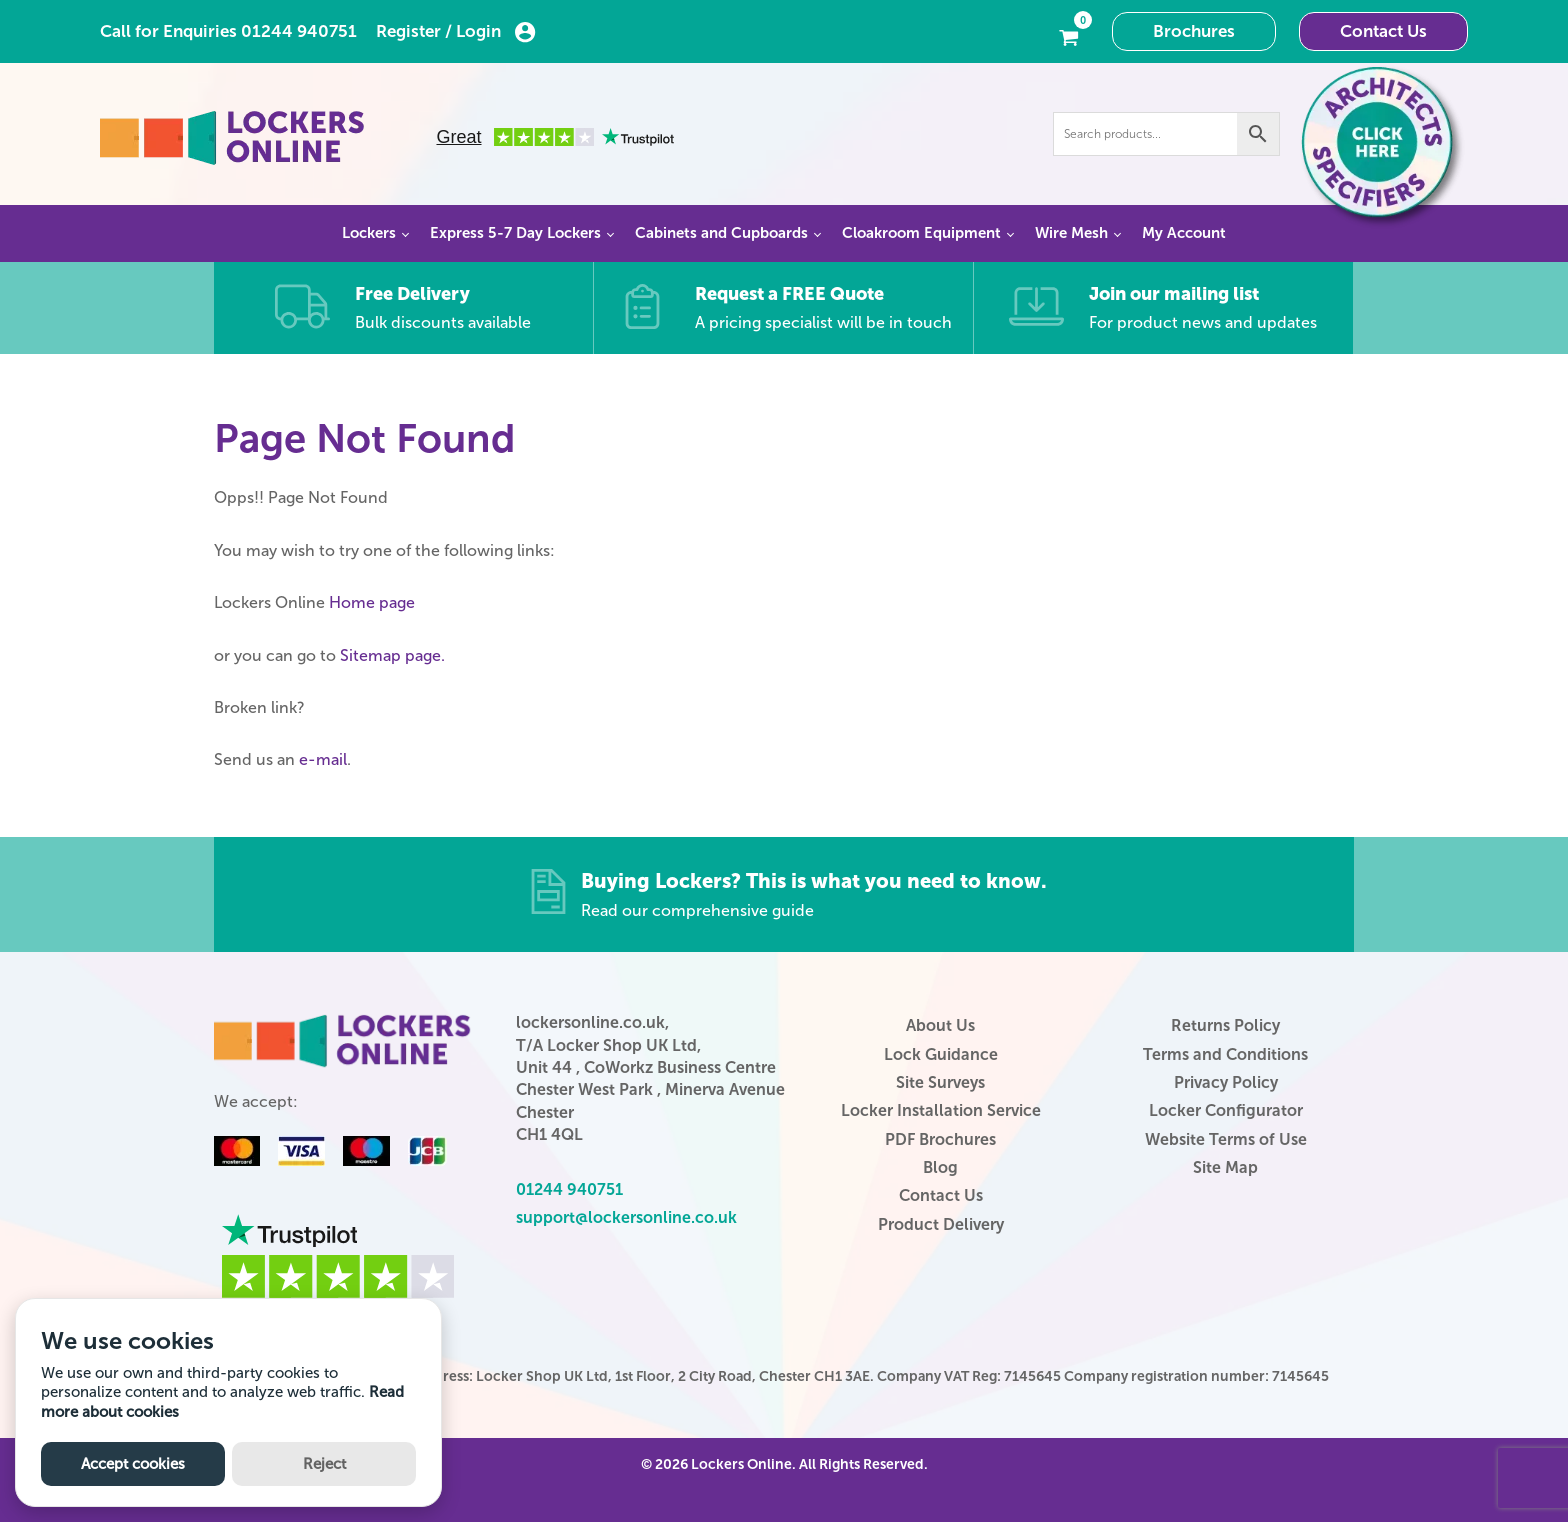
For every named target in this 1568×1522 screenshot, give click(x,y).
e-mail (323, 759)
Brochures (1194, 31)
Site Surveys (940, 1082)
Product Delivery (941, 1224)
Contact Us (1383, 31)
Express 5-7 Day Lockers (515, 233)
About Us (940, 1025)
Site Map (1225, 1167)
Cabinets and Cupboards (721, 233)
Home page (372, 602)
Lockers (369, 233)
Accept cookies (133, 1464)
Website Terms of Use (1226, 1139)
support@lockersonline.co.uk (626, 1217)
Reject (324, 1464)
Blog (940, 1167)
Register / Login (456, 32)
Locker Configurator (1226, 1110)
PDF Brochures (940, 1139)
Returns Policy (1225, 1025)
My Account (1184, 233)
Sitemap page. (392, 655)
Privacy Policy (1226, 1082)
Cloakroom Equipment (921, 233)
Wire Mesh (1071, 233)
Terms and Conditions (1225, 1054)
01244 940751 (299, 31)
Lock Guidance (941, 1054)
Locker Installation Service (941, 1110)
